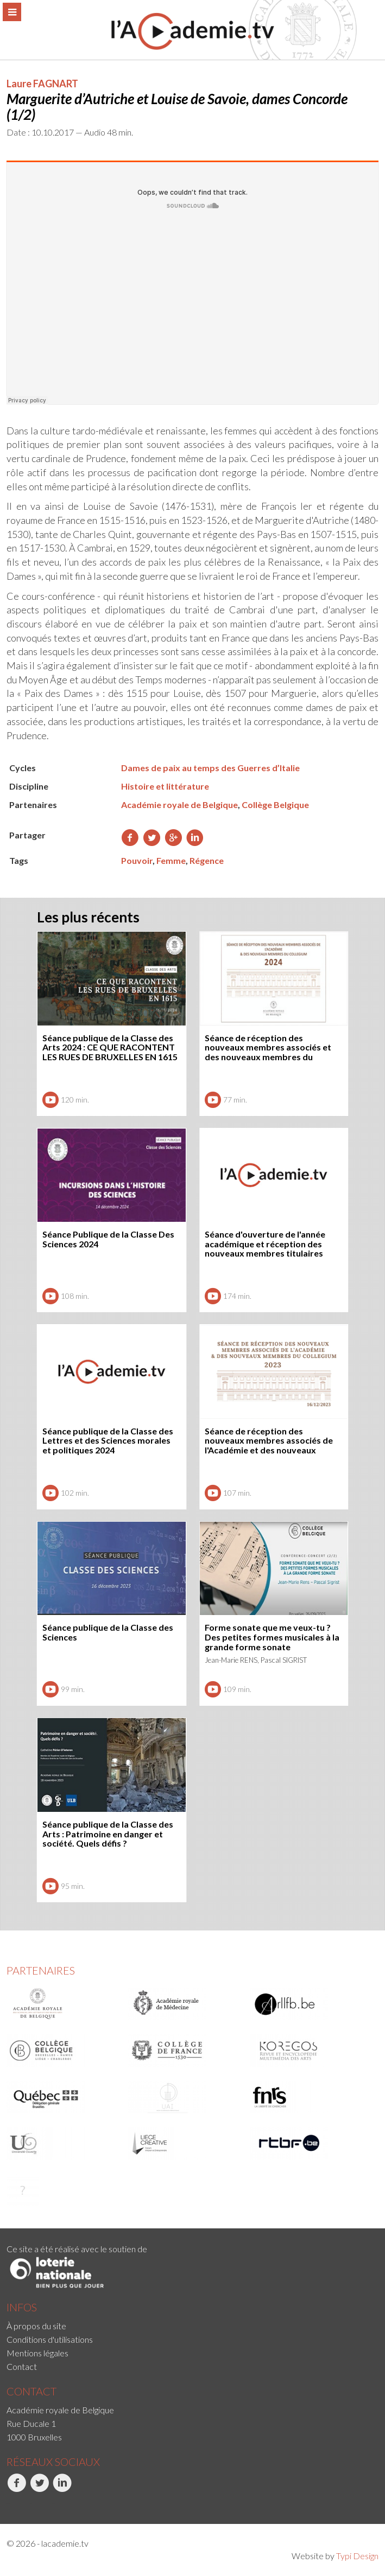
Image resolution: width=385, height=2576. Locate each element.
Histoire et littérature (165, 786)
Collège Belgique (275, 804)
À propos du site (36, 2326)
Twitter (39, 2489)
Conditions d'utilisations (50, 2339)
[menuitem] (192, 2326)
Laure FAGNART (42, 83)
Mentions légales (37, 2353)
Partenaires (41, 1970)
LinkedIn (62, 2489)
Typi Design (357, 2556)
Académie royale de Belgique (179, 804)
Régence (207, 860)
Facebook (17, 2489)
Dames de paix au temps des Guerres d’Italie (210, 767)
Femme (171, 860)
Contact (22, 2366)
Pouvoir (137, 860)
